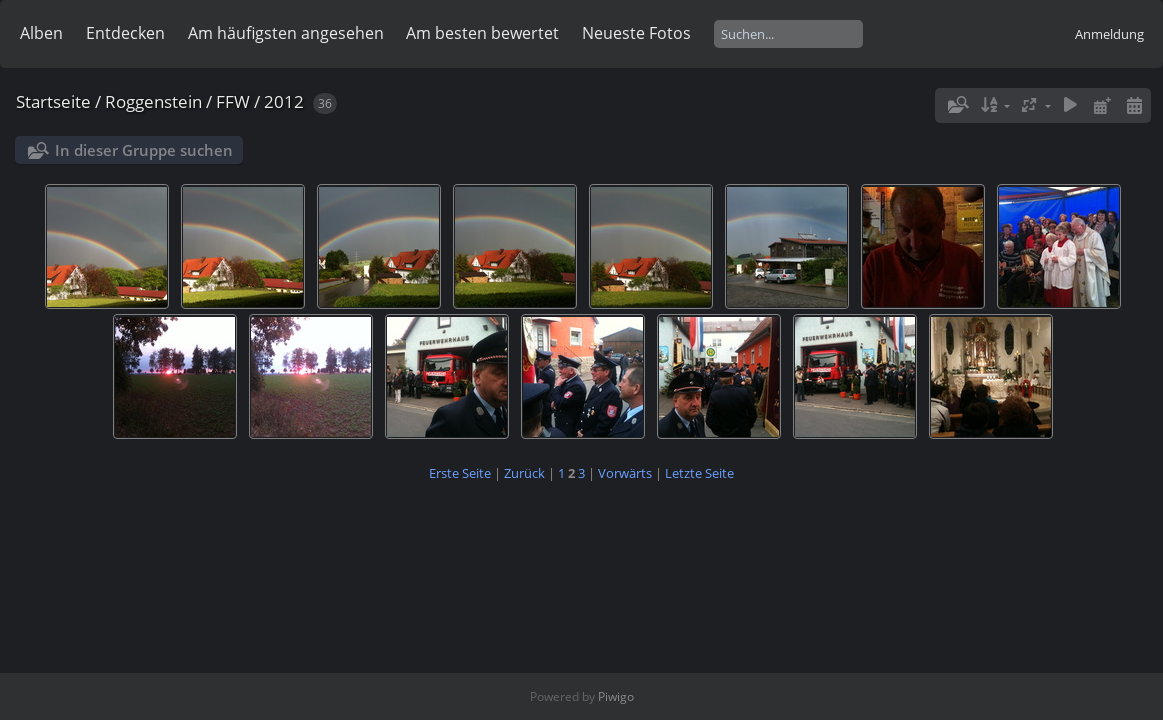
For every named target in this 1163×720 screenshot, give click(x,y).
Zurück (524, 473)
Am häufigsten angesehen (286, 33)
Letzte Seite (699, 473)
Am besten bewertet (482, 33)
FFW (233, 101)
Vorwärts (625, 473)
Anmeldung (1109, 34)
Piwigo (616, 696)
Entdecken (125, 33)
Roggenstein (153, 101)
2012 (284, 101)
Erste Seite (460, 473)
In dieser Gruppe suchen (144, 150)
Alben (41, 33)
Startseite (53, 101)
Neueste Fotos (636, 33)
